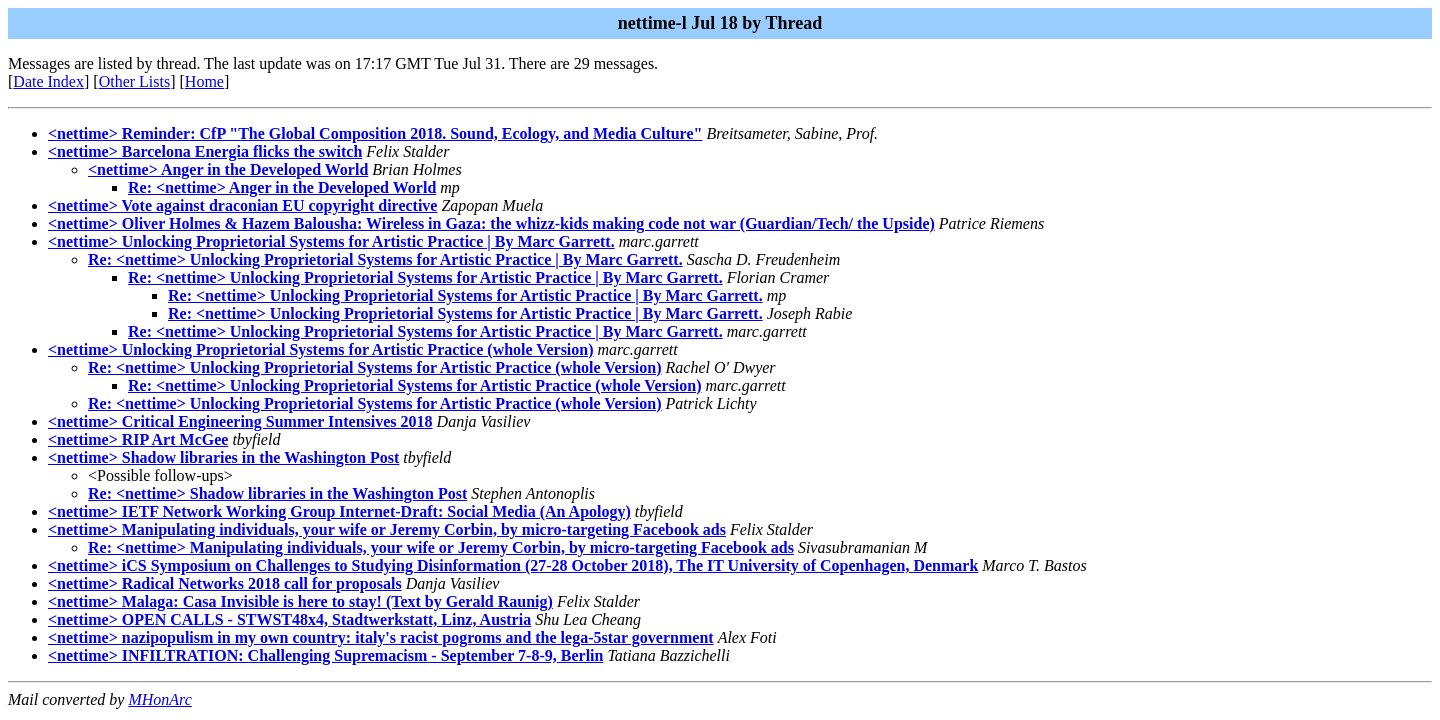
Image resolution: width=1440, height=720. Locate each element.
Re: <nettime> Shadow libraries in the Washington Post (277, 493)
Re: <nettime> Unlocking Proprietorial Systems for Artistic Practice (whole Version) (375, 367)
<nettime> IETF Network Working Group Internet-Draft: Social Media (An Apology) (339, 511)
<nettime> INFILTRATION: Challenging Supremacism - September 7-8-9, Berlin (325, 655)
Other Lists (135, 81)
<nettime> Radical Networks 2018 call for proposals (225, 583)
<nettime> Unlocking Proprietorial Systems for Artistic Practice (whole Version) (321, 349)
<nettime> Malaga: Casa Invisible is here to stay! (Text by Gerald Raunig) (300, 601)
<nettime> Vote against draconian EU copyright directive (242, 205)
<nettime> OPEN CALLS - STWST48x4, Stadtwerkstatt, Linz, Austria (289, 619)
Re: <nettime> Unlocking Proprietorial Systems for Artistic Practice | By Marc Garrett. (385, 259)
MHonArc (159, 699)
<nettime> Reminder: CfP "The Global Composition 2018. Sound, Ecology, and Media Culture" (375, 133)
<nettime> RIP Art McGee (138, 439)
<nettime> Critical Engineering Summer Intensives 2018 (240, 421)
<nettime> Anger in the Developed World (228, 169)
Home (204, 81)
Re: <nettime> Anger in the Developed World (282, 187)
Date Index (48, 81)
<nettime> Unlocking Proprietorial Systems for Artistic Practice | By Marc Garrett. (331, 241)
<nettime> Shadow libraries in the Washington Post (223, 457)
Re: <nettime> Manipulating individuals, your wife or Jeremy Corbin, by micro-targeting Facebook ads (441, 547)
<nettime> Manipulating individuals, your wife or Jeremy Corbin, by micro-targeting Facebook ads (387, 529)
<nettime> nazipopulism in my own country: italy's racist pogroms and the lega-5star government (381, 637)
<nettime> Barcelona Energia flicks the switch (205, 151)
